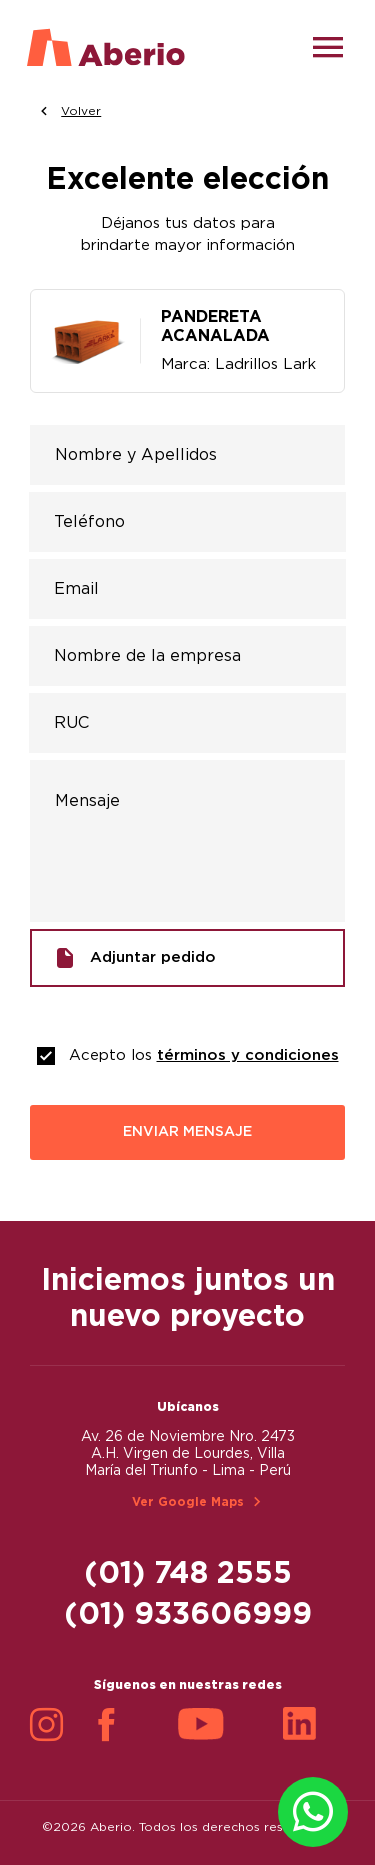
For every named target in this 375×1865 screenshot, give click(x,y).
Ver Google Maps (188, 1502)
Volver (71, 111)
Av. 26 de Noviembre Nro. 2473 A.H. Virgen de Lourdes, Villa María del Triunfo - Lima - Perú (188, 1454)
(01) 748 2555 (188, 1574)
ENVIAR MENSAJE (187, 1132)
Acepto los (204, 1055)
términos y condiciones (248, 1055)
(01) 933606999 (188, 1615)
